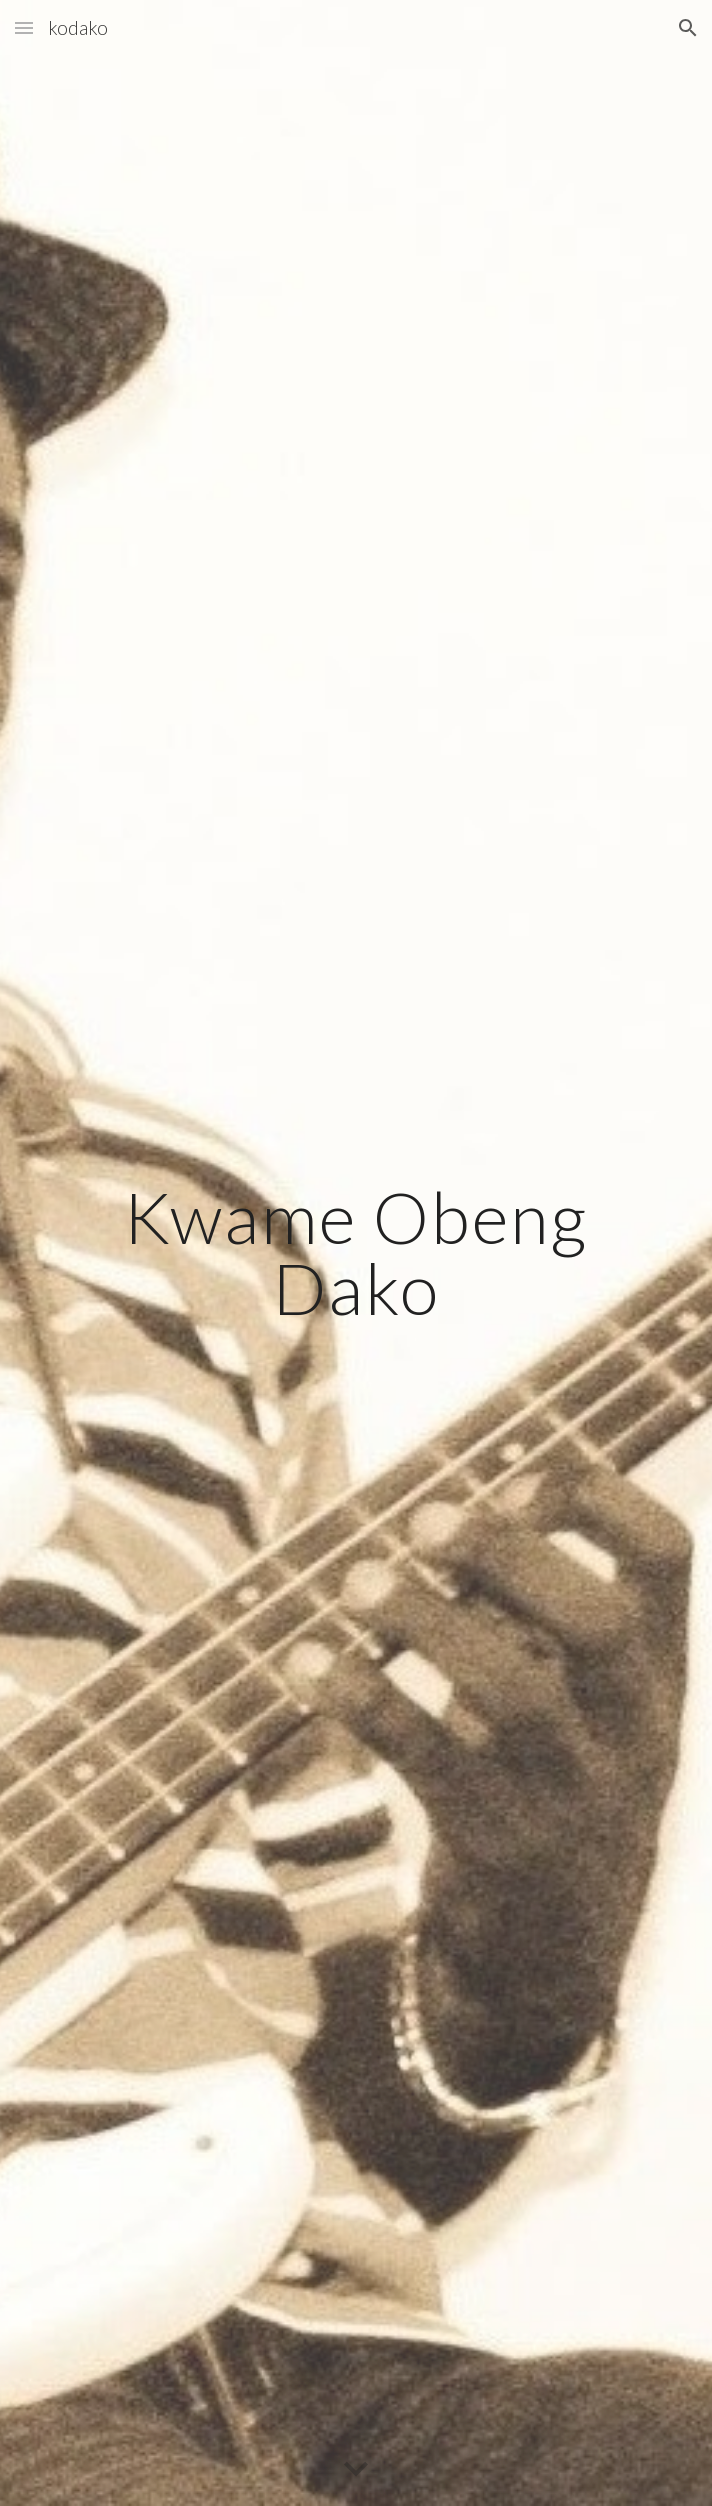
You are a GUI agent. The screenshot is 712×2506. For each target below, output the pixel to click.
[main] (355, 1252)
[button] (24, 27)
